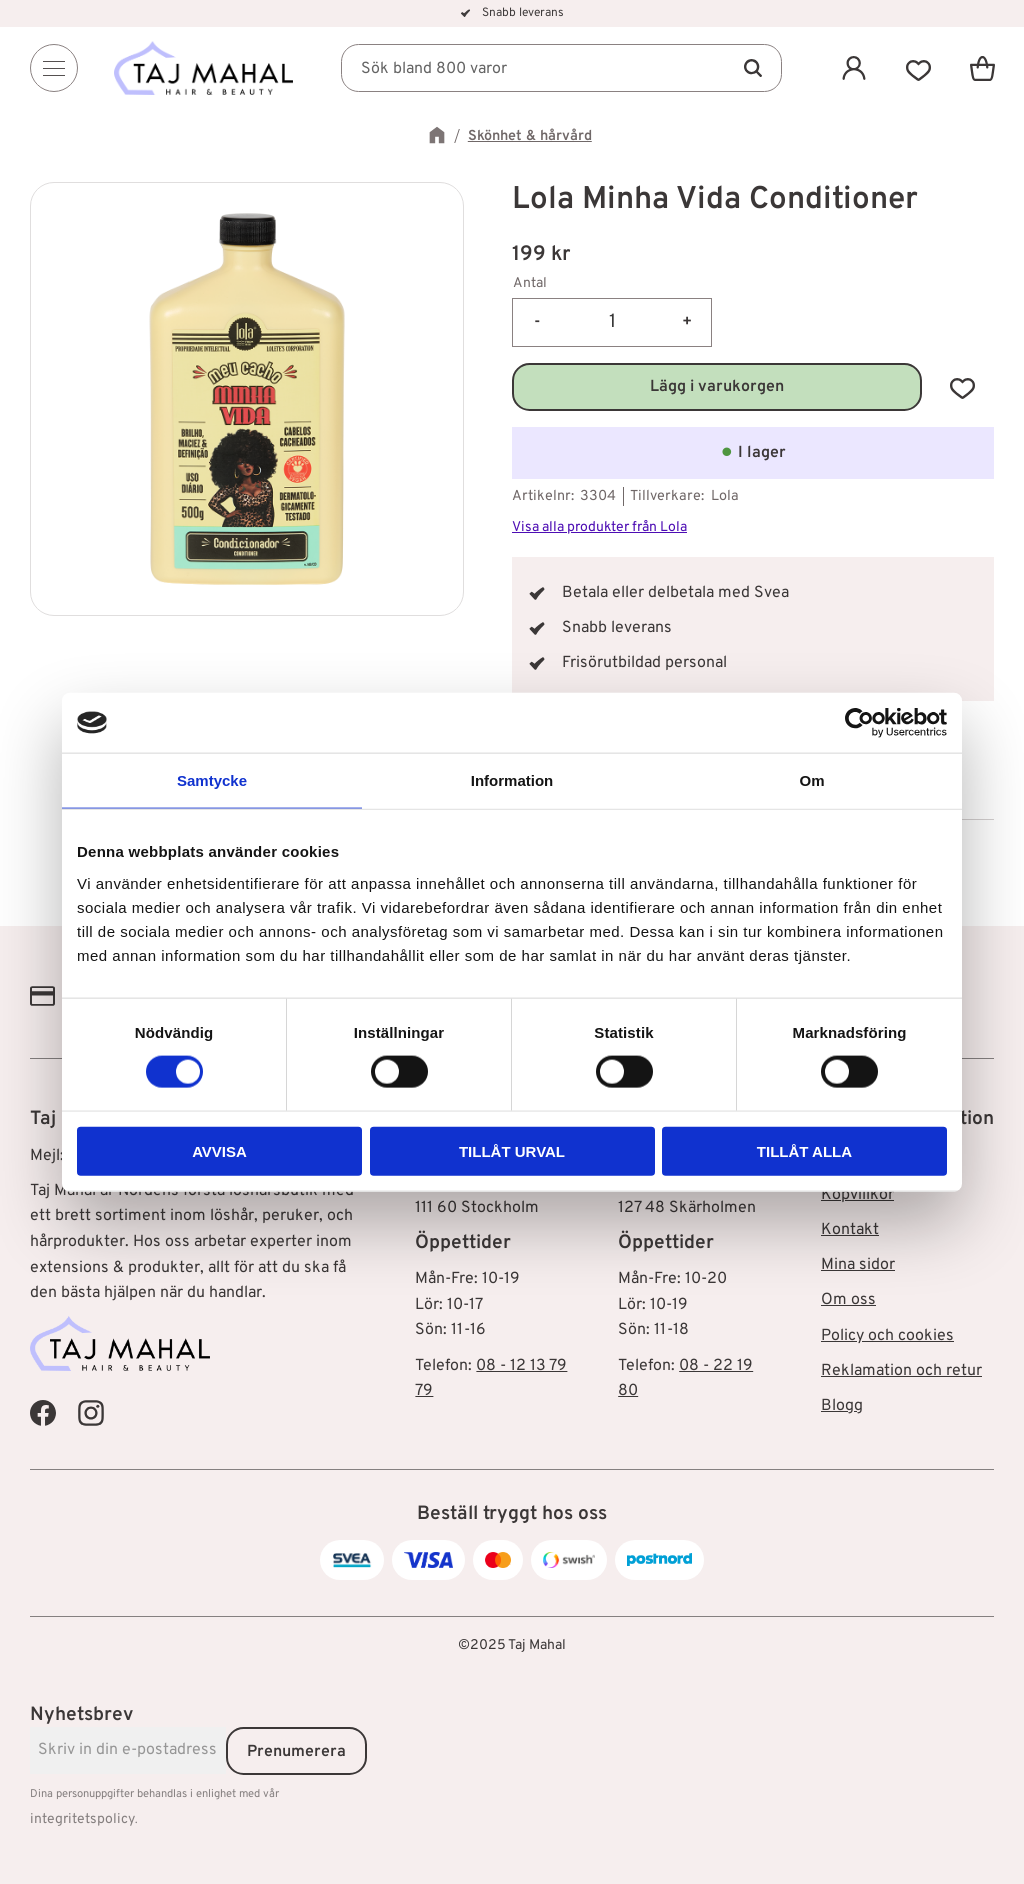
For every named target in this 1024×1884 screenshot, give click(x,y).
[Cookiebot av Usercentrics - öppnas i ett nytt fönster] (859, 723)
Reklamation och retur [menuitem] (901, 1371)
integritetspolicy (82, 1819)
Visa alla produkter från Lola (599, 527)
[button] (918, 68)
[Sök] (752, 68)
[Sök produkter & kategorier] (562, 68)
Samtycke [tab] (212, 780)
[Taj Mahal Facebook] (43, 1413)
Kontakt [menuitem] (850, 1230)
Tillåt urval (512, 1150)
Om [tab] (811, 780)
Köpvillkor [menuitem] (857, 1195)
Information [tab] (512, 780)
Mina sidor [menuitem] (858, 1265)
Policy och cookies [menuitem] (887, 1336)
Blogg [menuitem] (842, 1406)
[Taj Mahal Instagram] (91, 1413)
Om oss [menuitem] (848, 1300)
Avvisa (219, 1150)
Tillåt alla (804, 1150)
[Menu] (54, 68)
